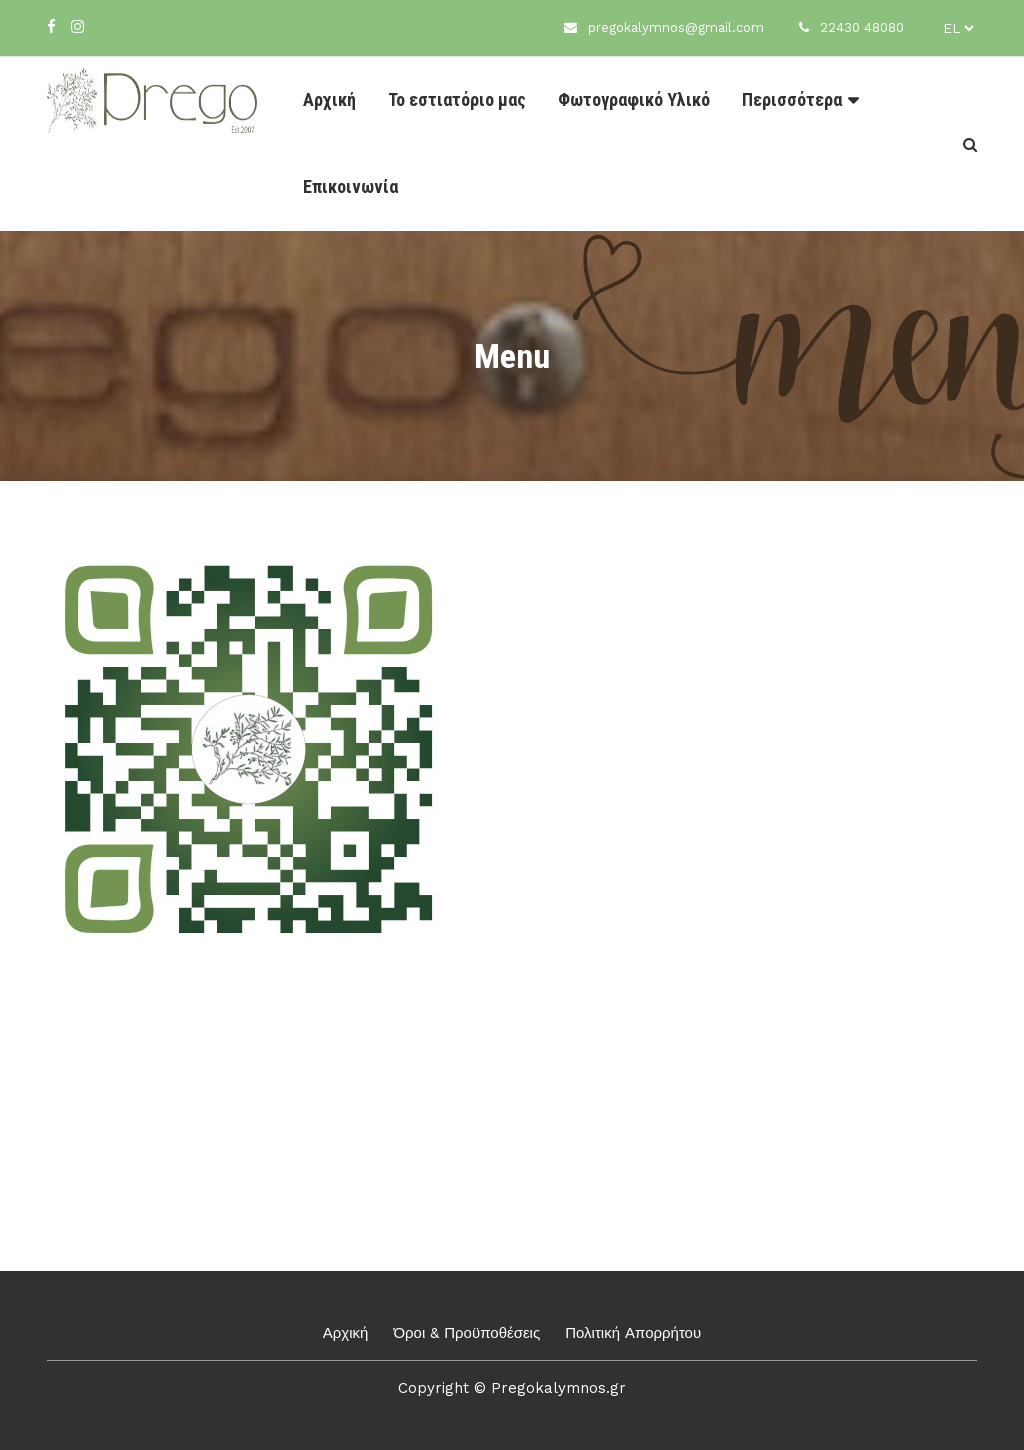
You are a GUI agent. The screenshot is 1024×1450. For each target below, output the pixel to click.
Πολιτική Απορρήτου (633, 1333)
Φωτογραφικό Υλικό (634, 99)
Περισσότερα (792, 99)
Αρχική (329, 99)
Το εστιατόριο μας (457, 99)
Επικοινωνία (350, 186)
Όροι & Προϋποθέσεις (466, 1333)
